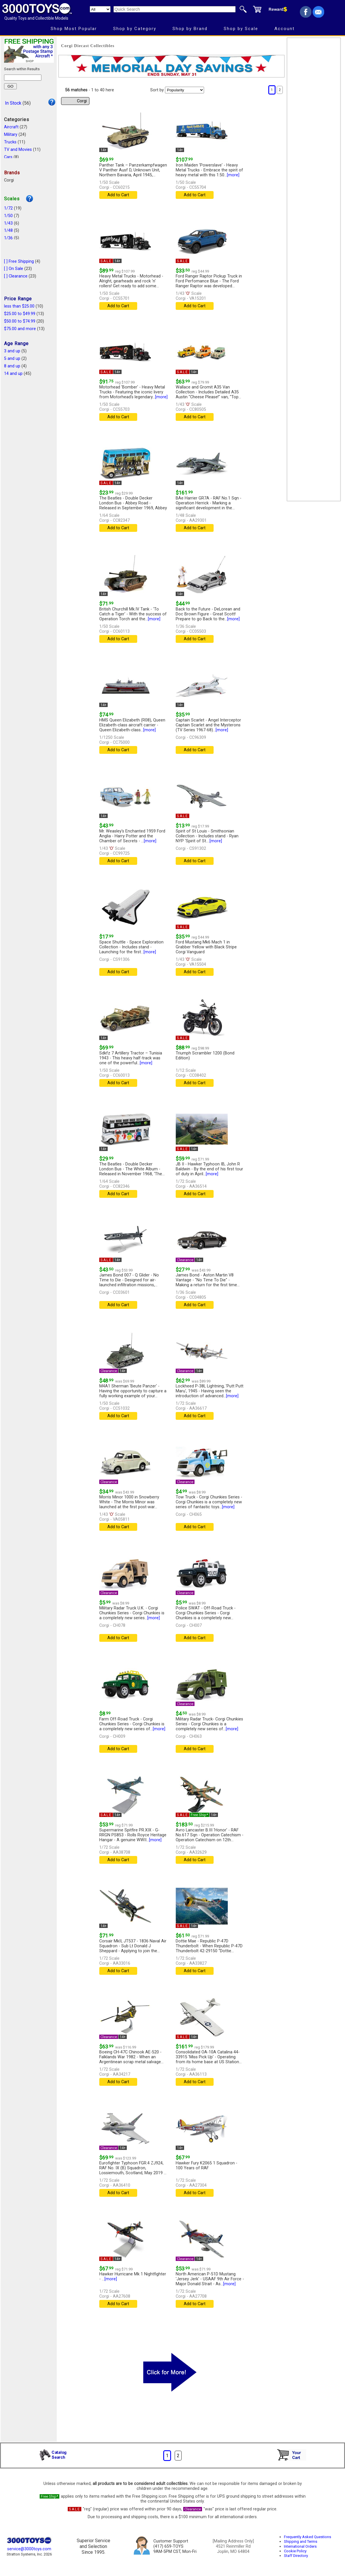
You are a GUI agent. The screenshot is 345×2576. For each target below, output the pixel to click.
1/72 (8, 208)
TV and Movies (18, 149)
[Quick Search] (174, 9)
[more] (233, 175)
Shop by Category (134, 28)
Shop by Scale (241, 28)
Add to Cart (118, 195)
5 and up (12, 358)
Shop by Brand (190, 28)
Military (10, 134)
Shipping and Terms (300, 2541)
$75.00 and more (20, 328)
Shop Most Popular (74, 28)
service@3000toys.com (29, 2549)
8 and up (12, 366)
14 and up (13, 373)
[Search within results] (22, 78)
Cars (8, 157)
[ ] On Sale (13, 268)
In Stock (13, 103)
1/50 (8, 215)
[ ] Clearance (15, 276)
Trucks (10, 142)
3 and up (12, 351)
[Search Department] (100, 9)
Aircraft (11, 127)
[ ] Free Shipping (19, 261)
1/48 (8, 230)
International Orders (300, 2546)
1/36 (8, 238)
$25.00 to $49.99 (19, 313)
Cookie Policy (295, 2551)
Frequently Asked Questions (307, 2537)
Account (284, 28)
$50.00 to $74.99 (19, 321)
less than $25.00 (19, 306)
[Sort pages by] (184, 90)
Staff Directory (296, 2555)
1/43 (8, 223)
